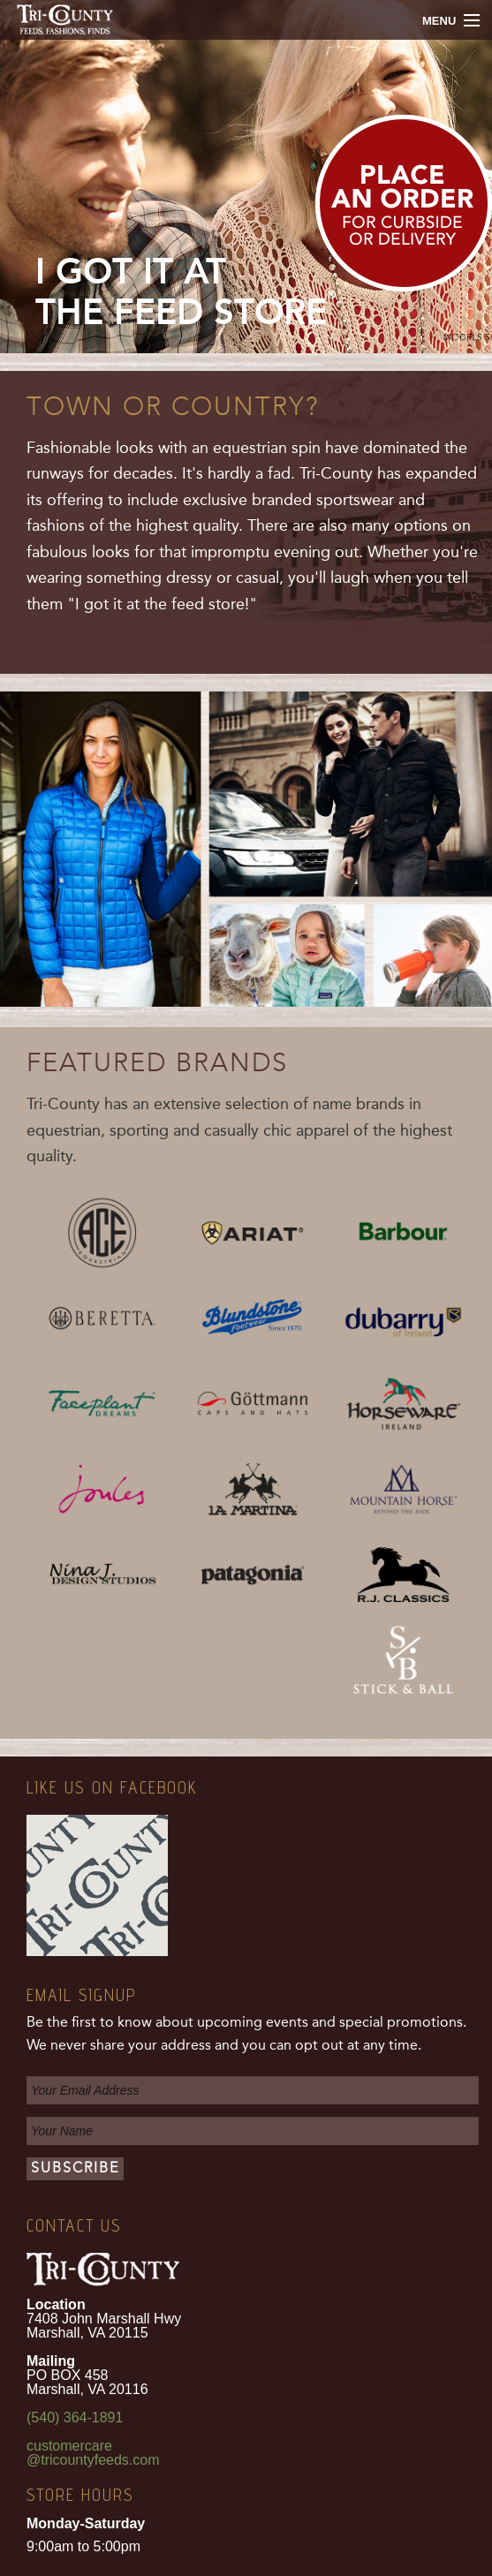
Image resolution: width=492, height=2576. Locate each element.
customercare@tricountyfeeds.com (93, 2452)
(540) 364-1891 (74, 2417)
